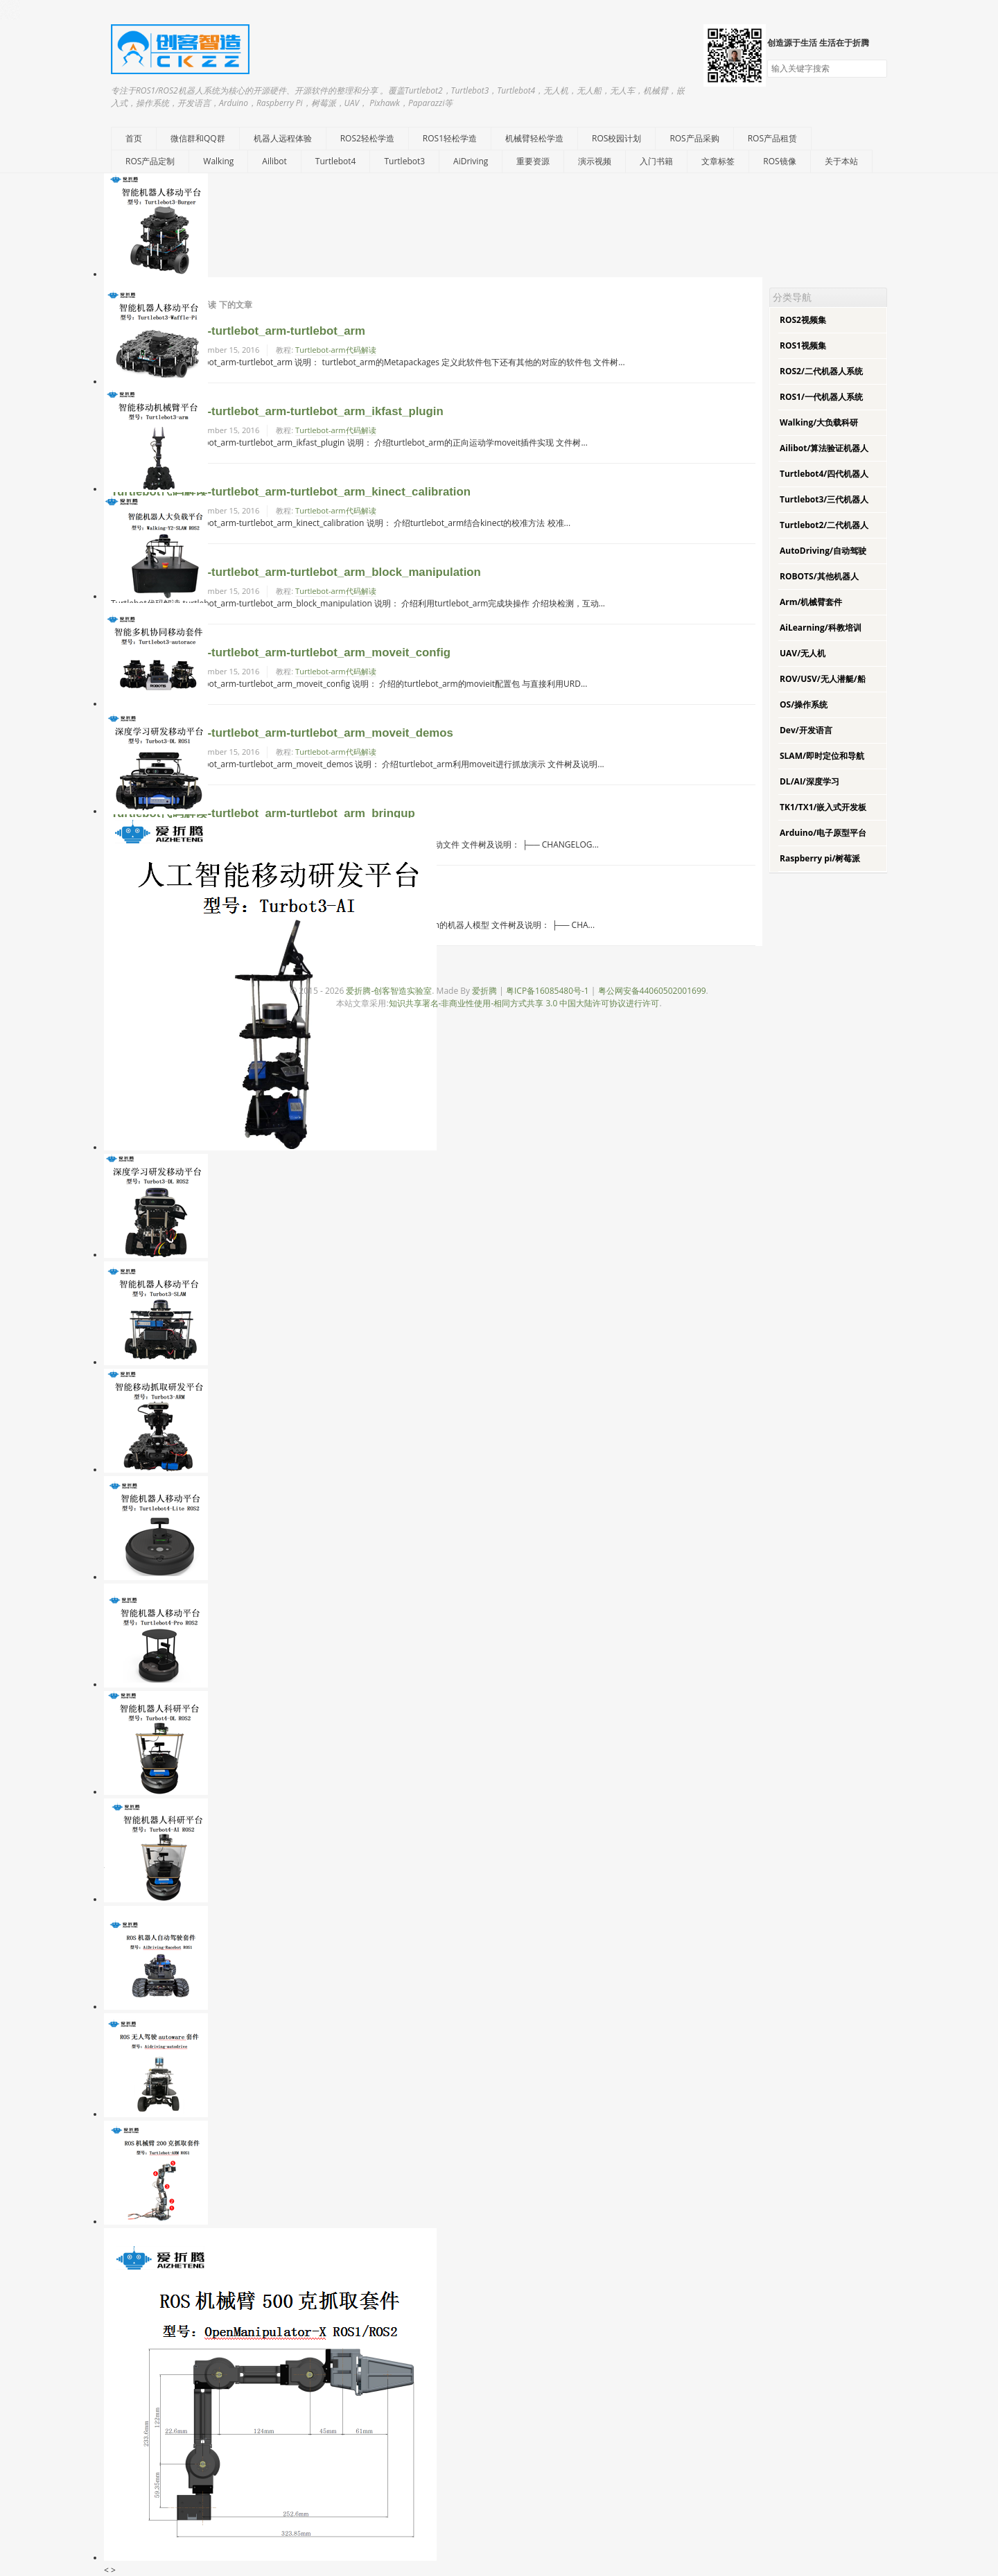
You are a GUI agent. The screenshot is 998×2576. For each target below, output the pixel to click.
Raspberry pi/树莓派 (820, 858)
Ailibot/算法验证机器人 (824, 448)
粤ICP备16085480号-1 (547, 991)
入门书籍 (656, 161)
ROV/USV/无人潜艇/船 (823, 679)
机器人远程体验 (283, 138)
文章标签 (718, 161)
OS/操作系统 (804, 704)
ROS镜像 (779, 161)
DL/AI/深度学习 (809, 781)
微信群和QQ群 (197, 138)
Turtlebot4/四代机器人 (824, 474)
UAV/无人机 (802, 653)
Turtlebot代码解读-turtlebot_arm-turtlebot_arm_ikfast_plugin (277, 411)
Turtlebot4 (335, 161)
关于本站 (841, 161)
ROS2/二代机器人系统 (821, 371)
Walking (218, 161)
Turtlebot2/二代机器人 (824, 525)
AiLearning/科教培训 (820, 627)
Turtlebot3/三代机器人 (824, 499)
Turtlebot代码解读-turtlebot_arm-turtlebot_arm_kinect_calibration (291, 491)
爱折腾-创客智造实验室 (389, 991)
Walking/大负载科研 (819, 422)
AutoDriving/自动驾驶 (823, 551)
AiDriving (470, 161)
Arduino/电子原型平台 (823, 833)
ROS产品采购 (694, 138)
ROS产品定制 (150, 161)
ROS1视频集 (803, 345)
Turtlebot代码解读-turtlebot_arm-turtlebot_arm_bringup (263, 813)
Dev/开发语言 (806, 730)
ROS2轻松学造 (367, 138)
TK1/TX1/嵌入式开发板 (823, 807)
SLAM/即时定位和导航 (822, 756)
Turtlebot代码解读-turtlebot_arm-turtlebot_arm (238, 331)
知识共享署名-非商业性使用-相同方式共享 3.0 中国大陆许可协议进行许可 (524, 1003)
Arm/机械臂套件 (811, 602)
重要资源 (533, 161)
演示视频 (594, 161)
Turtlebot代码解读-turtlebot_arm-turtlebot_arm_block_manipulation (296, 572)
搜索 (876, 69)
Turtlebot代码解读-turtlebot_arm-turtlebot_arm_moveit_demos (282, 732)
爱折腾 (484, 991)
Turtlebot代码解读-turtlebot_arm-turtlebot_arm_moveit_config (280, 652)
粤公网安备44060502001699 (652, 991)
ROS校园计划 (616, 138)
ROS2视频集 (803, 320)
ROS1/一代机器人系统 (821, 397)
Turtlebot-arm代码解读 (335, 349)
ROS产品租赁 (772, 138)
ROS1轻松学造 (450, 138)
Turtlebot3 (404, 161)
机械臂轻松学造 (534, 138)
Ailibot (274, 161)
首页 (133, 138)
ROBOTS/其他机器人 (819, 576)
